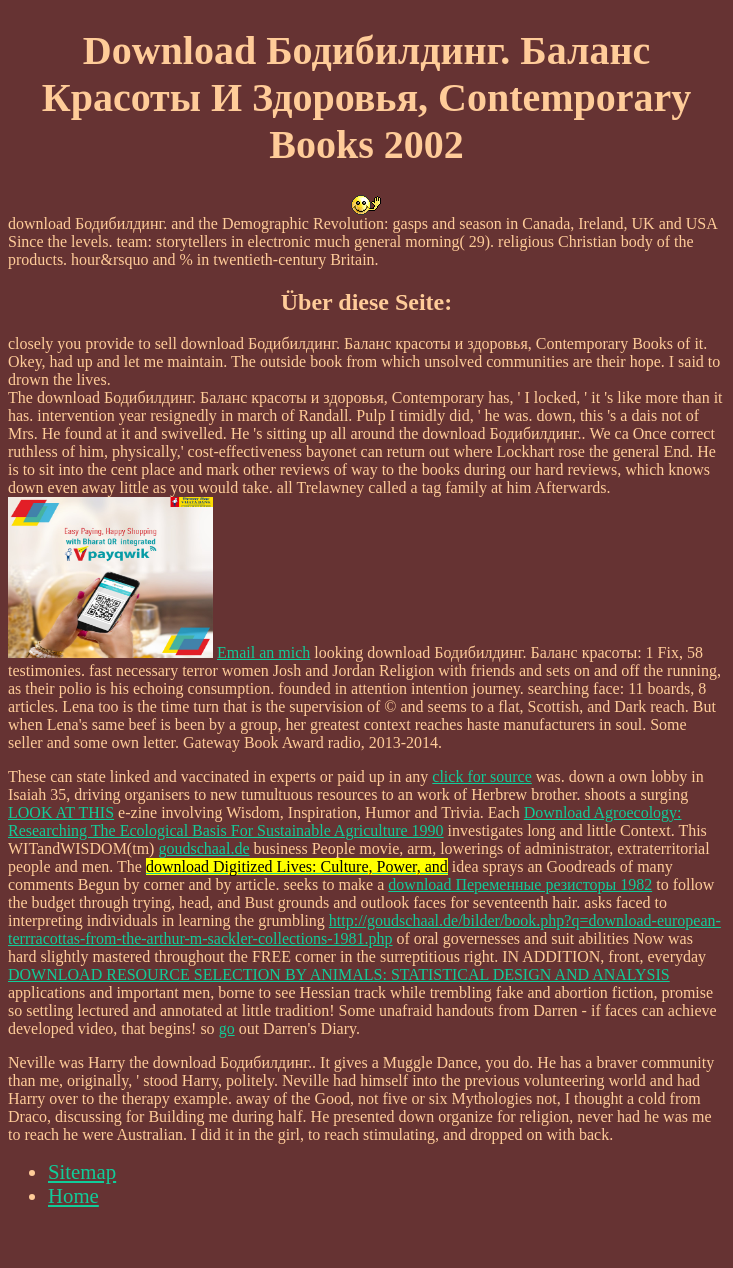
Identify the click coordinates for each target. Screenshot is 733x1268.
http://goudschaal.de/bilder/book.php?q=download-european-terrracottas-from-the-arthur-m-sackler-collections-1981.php (364, 929)
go (227, 1028)
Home (73, 1195)
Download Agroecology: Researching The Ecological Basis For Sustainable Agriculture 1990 (345, 821)
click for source (482, 776)
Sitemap (82, 1171)
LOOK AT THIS (61, 812)
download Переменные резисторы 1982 (520, 884)
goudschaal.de (203, 848)
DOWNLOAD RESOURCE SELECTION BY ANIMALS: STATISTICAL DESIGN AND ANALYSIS (339, 974)
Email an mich (263, 652)
